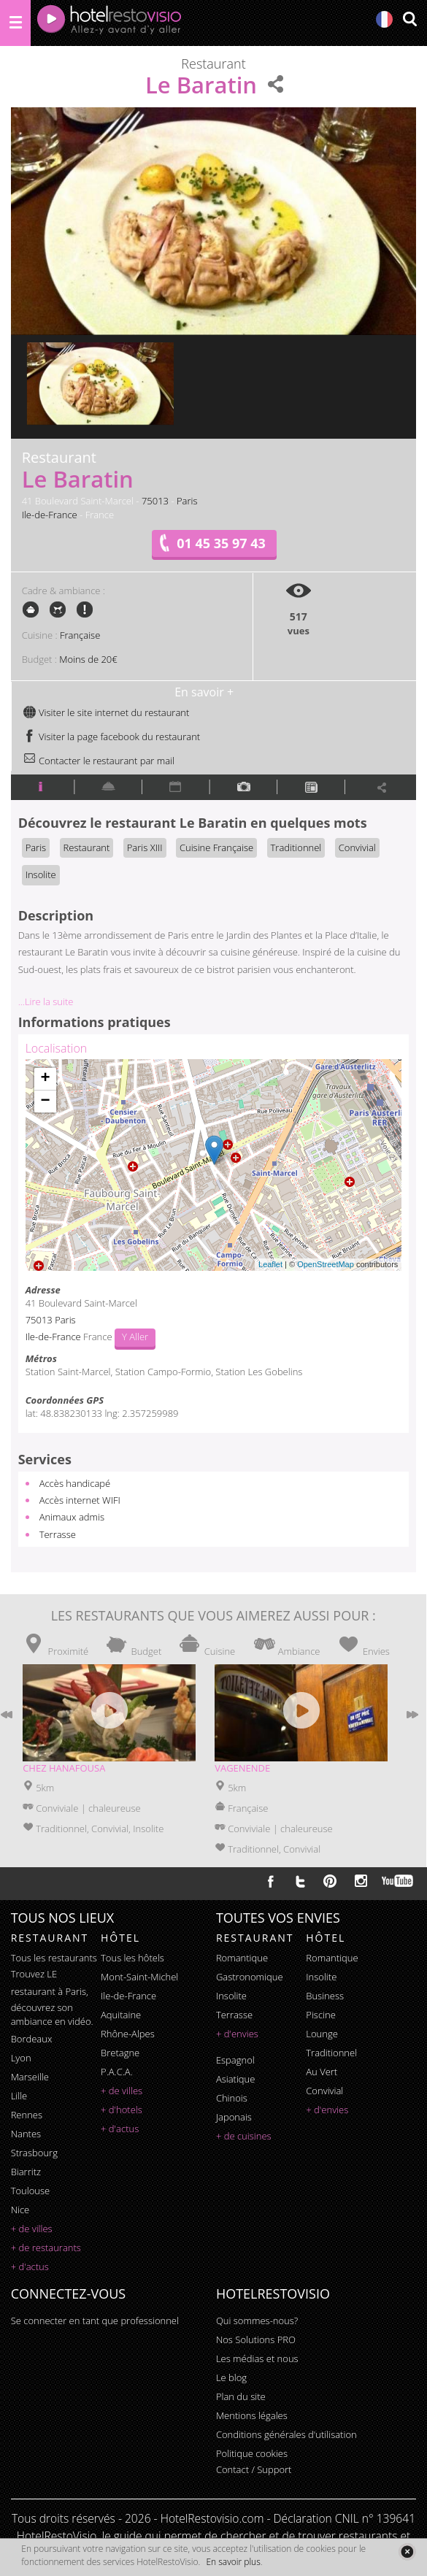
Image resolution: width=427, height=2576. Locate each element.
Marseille (30, 2076)
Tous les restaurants (54, 1957)
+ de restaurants (46, 2247)
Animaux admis (71, 1516)
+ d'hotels (121, 2109)
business (325, 1995)
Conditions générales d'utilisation (286, 2434)
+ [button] (45, 1079)
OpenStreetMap (325, 1264)
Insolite (41, 874)
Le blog (231, 2377)
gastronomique (249, 1976)
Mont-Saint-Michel (139, 1976)
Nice (20, 2209)
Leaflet (270, 1264)
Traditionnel (296, 847)
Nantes (26, 2133)
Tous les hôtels (132, 1957)
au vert (321, 2071)
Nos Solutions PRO (256, 2339)
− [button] (45, 1101)
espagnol (235, 2059)
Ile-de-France (49, 514)
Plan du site (241, 2396)
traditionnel (331, 2052)
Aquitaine (121, 2014)
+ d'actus (30, 2266)
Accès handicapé (75, 1483)
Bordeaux (32, 2038)
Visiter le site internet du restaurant (106, 712)
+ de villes (32, 2228)
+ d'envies (237, 2033)
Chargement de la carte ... (212, 1165)
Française (80, 635)
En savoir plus (233, 2562)
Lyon (21, 2057)
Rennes (26, 2114)
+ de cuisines (244, 2135)
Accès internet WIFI (79, 1500)
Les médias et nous (257, 2358)
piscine (321, 2014)
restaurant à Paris (48, 1991)
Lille (19, 2095)
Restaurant (87, 847)
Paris (187, 500)
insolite (231, 1995)
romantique (242, 1957)
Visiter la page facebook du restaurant (112, 736)
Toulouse (30, 2190)
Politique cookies (252, 2453)
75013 (155, 500)
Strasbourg (34, 2152)
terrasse (234, 2014)
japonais (234, 2116)
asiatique (235, 2078)
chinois (231, 2097)
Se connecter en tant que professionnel (95, 2320)
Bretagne (120, 2052)
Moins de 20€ (88, 659)
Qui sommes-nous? (257, 2320)
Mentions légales (252, 2415)
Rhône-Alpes (128, 2033)
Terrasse (57, 1534)
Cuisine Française (216, 847)
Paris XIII (145, 847)
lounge (322, 2033)
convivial (324, 2090)
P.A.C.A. (117, 2071)
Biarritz (26, 2171)
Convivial (357, 847)
